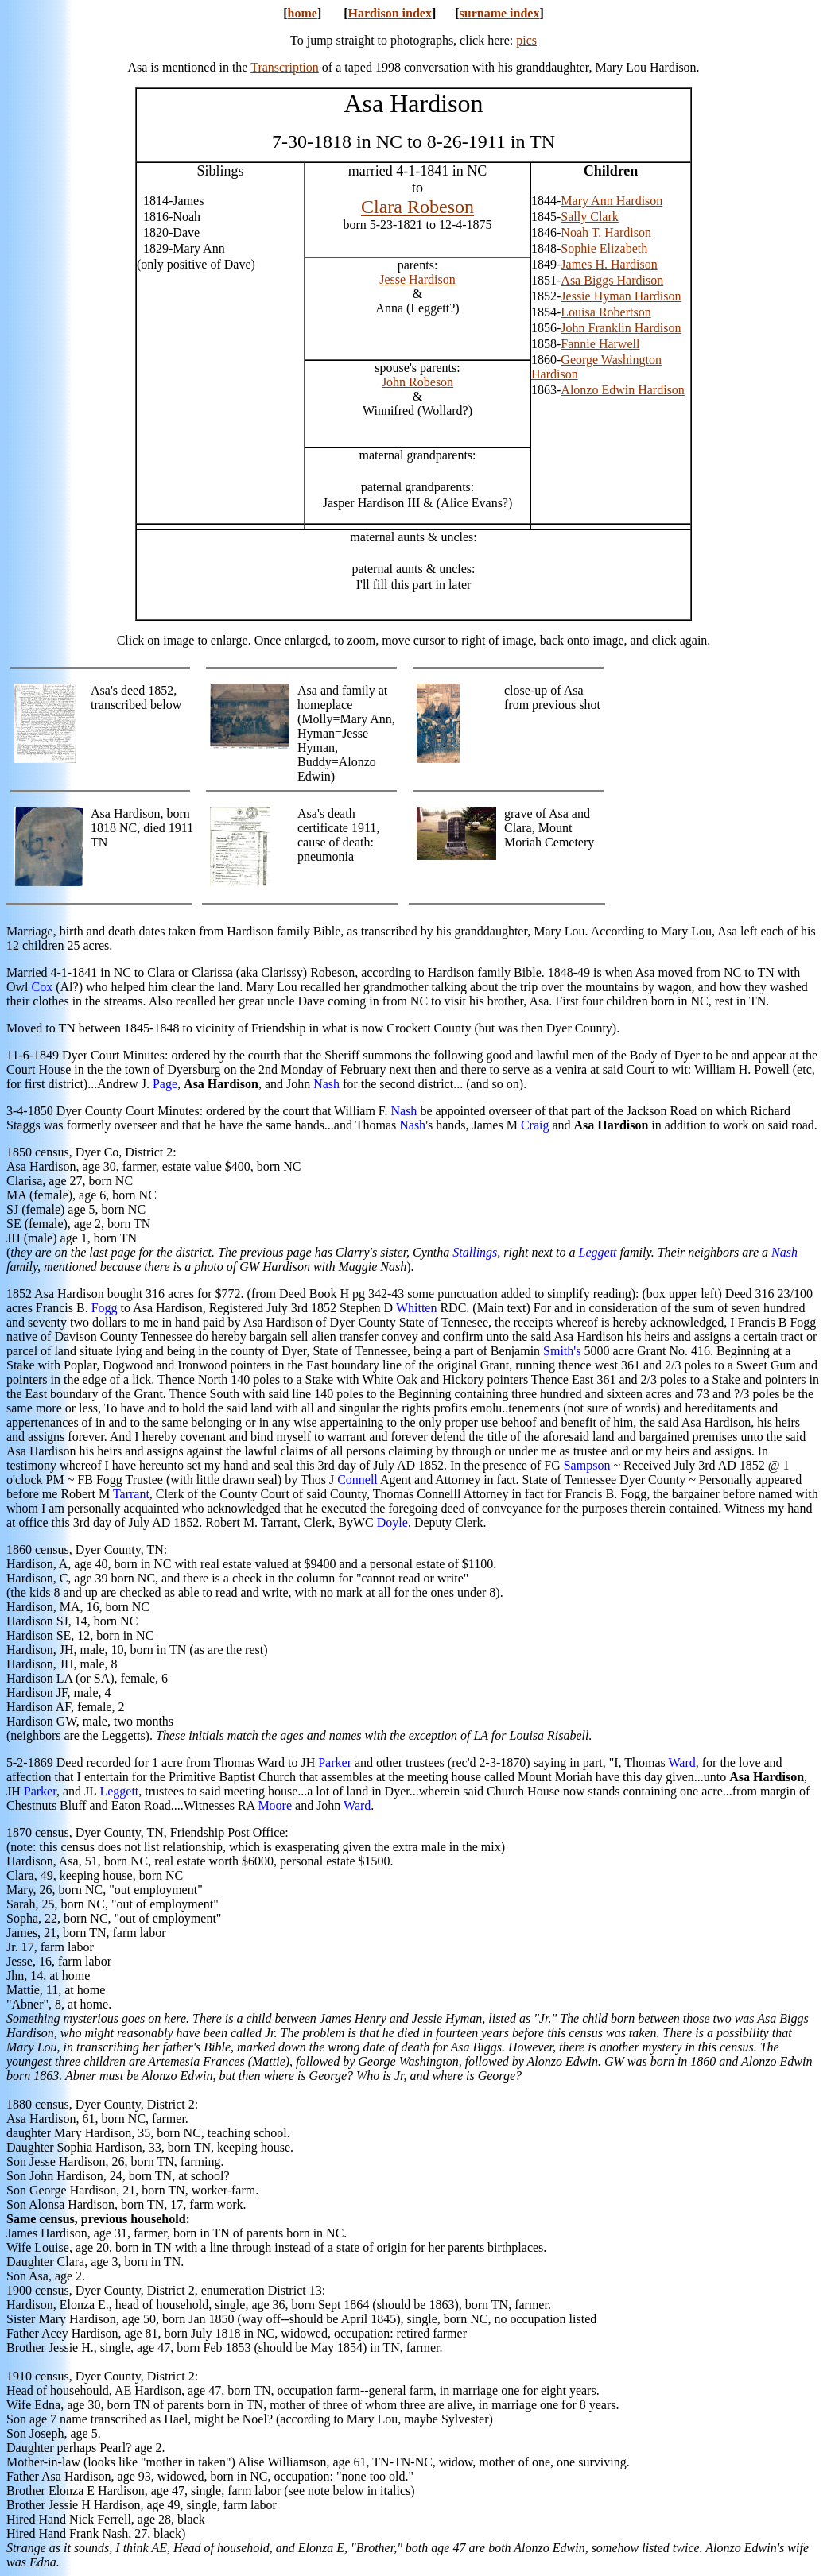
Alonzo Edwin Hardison (623, 390)
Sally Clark (589, 216)
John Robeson (417, 382)
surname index (500, 13)
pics (526, 40)
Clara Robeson (417, 206)
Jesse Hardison (417, 279)
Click (131, 640)
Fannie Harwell (600, 344)
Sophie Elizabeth (604, 248)
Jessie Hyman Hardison (621, 296)
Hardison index (390, 13)
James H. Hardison (609, 264)
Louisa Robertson (605, 312)
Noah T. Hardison (606, 232)
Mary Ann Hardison (611, 200)
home (302, 13)
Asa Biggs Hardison (612, 280)
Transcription (284, 67)
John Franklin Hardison (621, 328)
